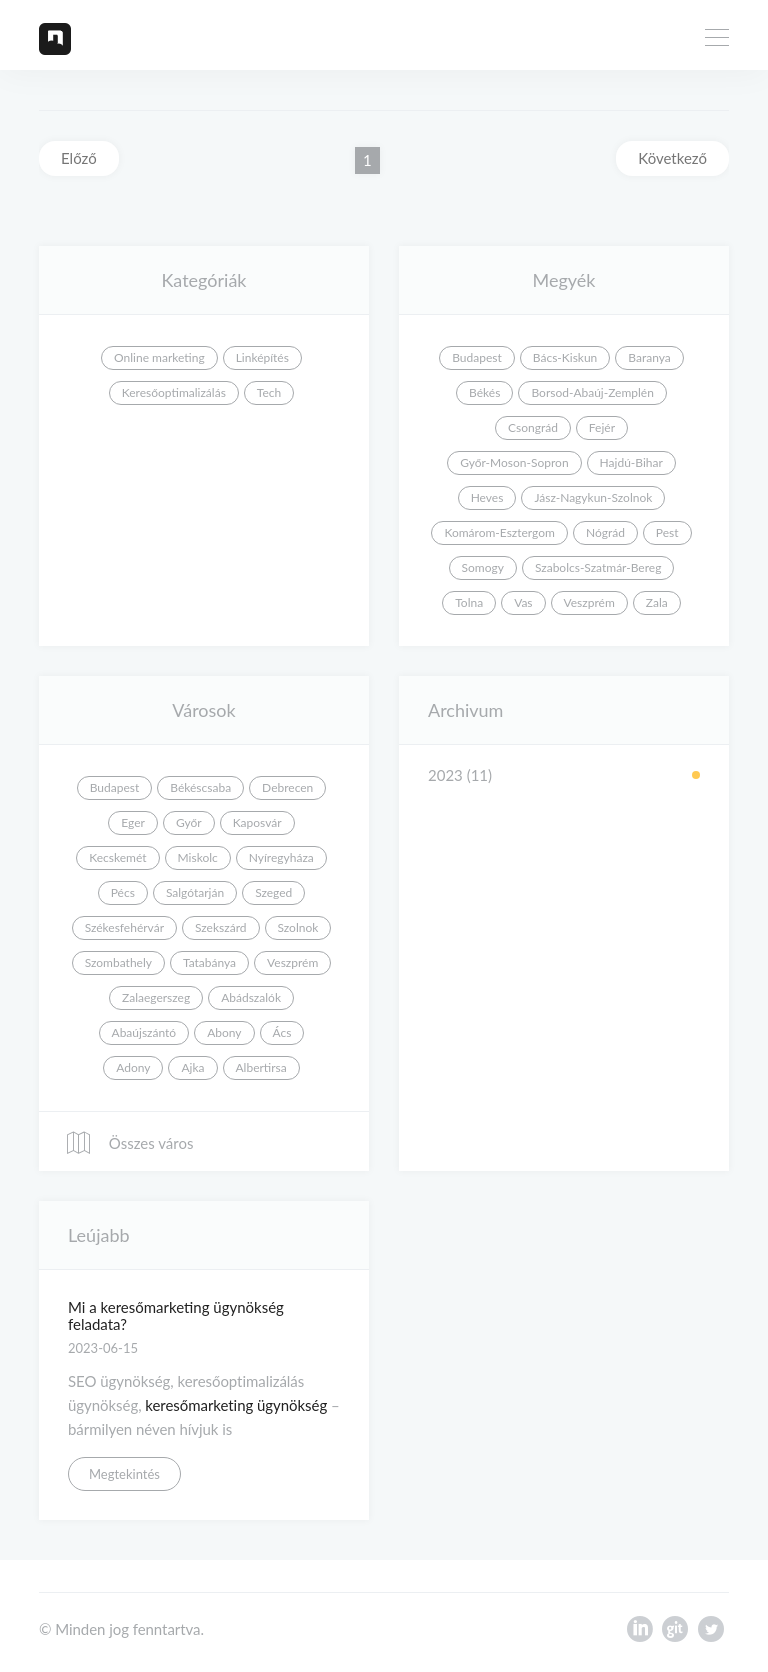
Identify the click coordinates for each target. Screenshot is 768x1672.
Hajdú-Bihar (631, 462)
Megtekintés (124, 1474)
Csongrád (533, 427)
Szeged (273, 892)
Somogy (483, 567)
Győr (189, 822)
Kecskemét (117, 857)
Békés (484, 392)
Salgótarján (195, 892)
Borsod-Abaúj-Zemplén (592, 392)
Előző (79, 158)
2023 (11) (460, 775)
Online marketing (159, 357)
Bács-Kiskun (565, 357)
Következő (672, 158)
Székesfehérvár (124, 927)
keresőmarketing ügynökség (236, 1405)
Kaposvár (257, 822)
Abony (224, 1032)
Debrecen (287, 787)
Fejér (602, 427)
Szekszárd (221, 927)
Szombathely (118, 962)
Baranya (649, 357)
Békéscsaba (200, 787)
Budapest (477, 357)
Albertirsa (261, 1067)
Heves (487, 497)
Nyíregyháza (281, 857)
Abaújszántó (144, 1032)
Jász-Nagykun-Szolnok (593, 497)
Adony (133, 1067)
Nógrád (605, 532)
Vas (523, 602)
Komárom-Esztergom (499, 532)
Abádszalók (251, 997)
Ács (282, 1032)
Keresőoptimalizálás (174, 392)
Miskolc (198, 857)
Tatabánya (209, 962)
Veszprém (589, 602)
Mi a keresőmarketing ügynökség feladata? (176, 1315)
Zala (657, 602)
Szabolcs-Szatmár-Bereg (598, 567)
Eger (133, 822)
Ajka (192, 1067)
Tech (269, 392)
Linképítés (262, 357)
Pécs (123, 892)
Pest (667, 532)
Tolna (469, 602)
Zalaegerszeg (156, 997)
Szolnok (298, 927)
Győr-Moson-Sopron (514, 462)
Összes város (129, 1143)
